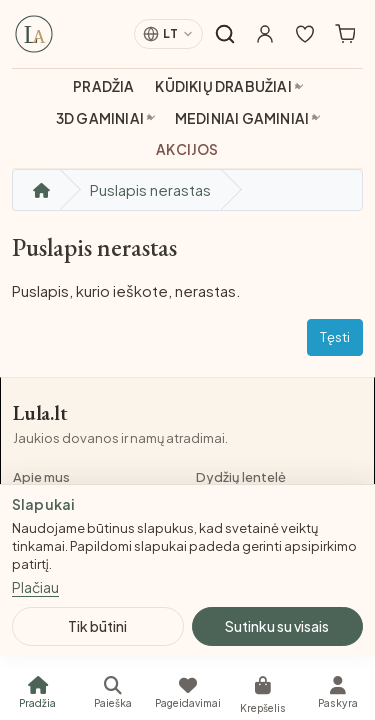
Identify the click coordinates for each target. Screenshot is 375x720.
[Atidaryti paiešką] (225, 34)
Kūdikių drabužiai (223, 86)
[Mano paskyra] (265, 34)
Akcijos (187, 149)
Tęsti (335, 337)
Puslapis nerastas (150, 189)
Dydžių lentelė (241, 477)
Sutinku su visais (277, 626)
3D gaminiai (100, 118)
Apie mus (41, 477)
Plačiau (35, 587)
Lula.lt (40, 413)
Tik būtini (97, 626)
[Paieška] (112, 692)
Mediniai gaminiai (242, 118)
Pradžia (103, 86)
